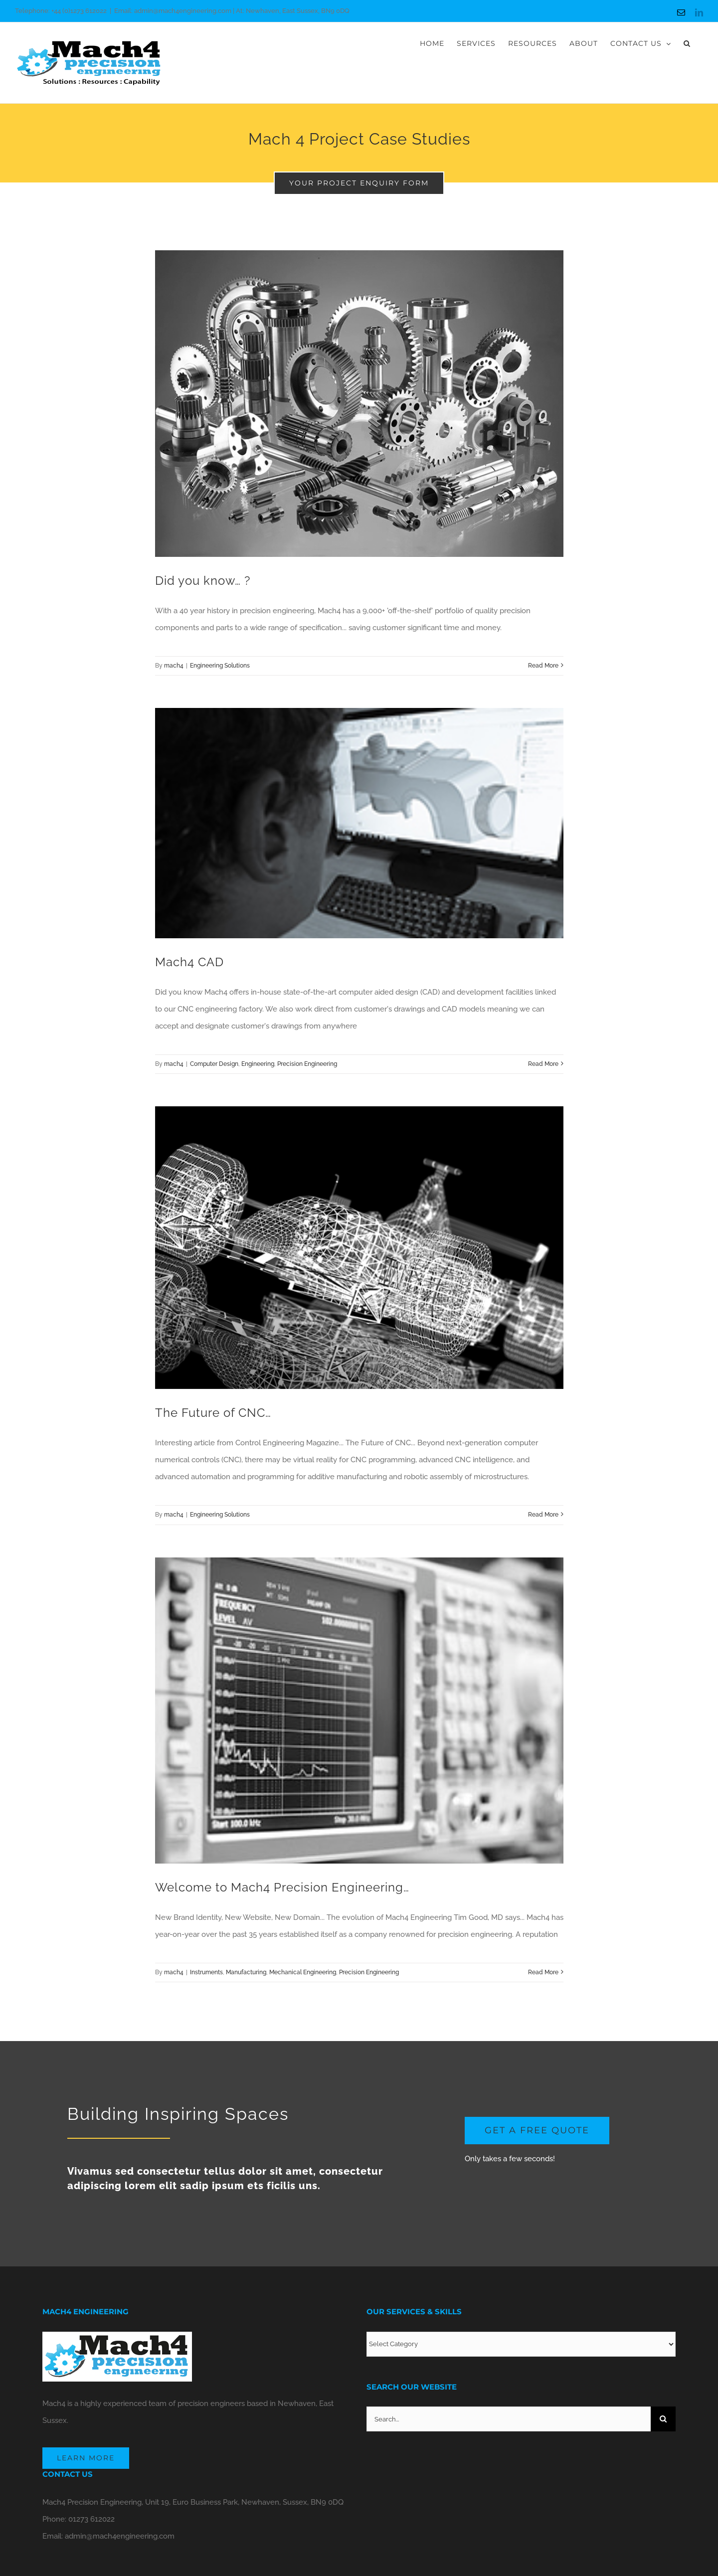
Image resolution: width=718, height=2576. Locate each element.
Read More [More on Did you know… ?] (543, 665)
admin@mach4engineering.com (120, 2536)
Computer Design (214, 1063)
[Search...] (508, 2418)
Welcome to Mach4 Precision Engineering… (282, 1887)
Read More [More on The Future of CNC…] (543, 1514)
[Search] (663, 2418)
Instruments (206, 1972)
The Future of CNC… (213, 1412)
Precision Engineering (307, 1063)
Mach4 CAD (189, 962)
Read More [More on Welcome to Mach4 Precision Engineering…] (543, 1972)
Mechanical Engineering (302, 1972)
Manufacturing (246, 1972)
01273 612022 (91, 2519)
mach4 (173, 665)
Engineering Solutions (220, 665)
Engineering (257, 1063)
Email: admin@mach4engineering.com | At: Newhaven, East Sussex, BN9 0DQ (232, 10)
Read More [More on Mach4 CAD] (543, 1063)
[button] (687, 43)
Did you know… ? (202, 580)
